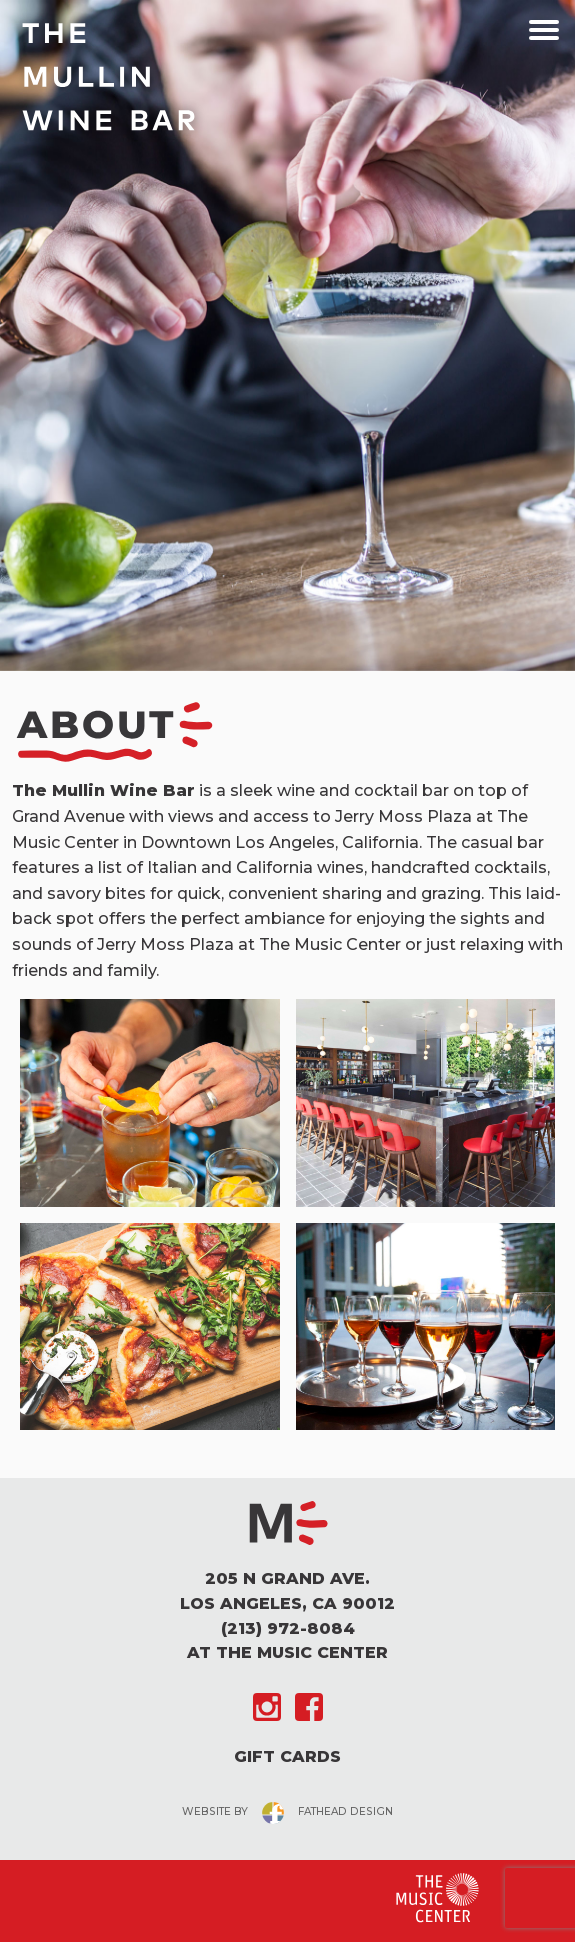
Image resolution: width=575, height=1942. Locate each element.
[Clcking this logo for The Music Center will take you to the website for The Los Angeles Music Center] (438, 1897)
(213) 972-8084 (288, 1628)
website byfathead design (287, 1811)
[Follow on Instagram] (267, 1707)
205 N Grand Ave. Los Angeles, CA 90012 (287, 1591)
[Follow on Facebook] (309, 1707)
